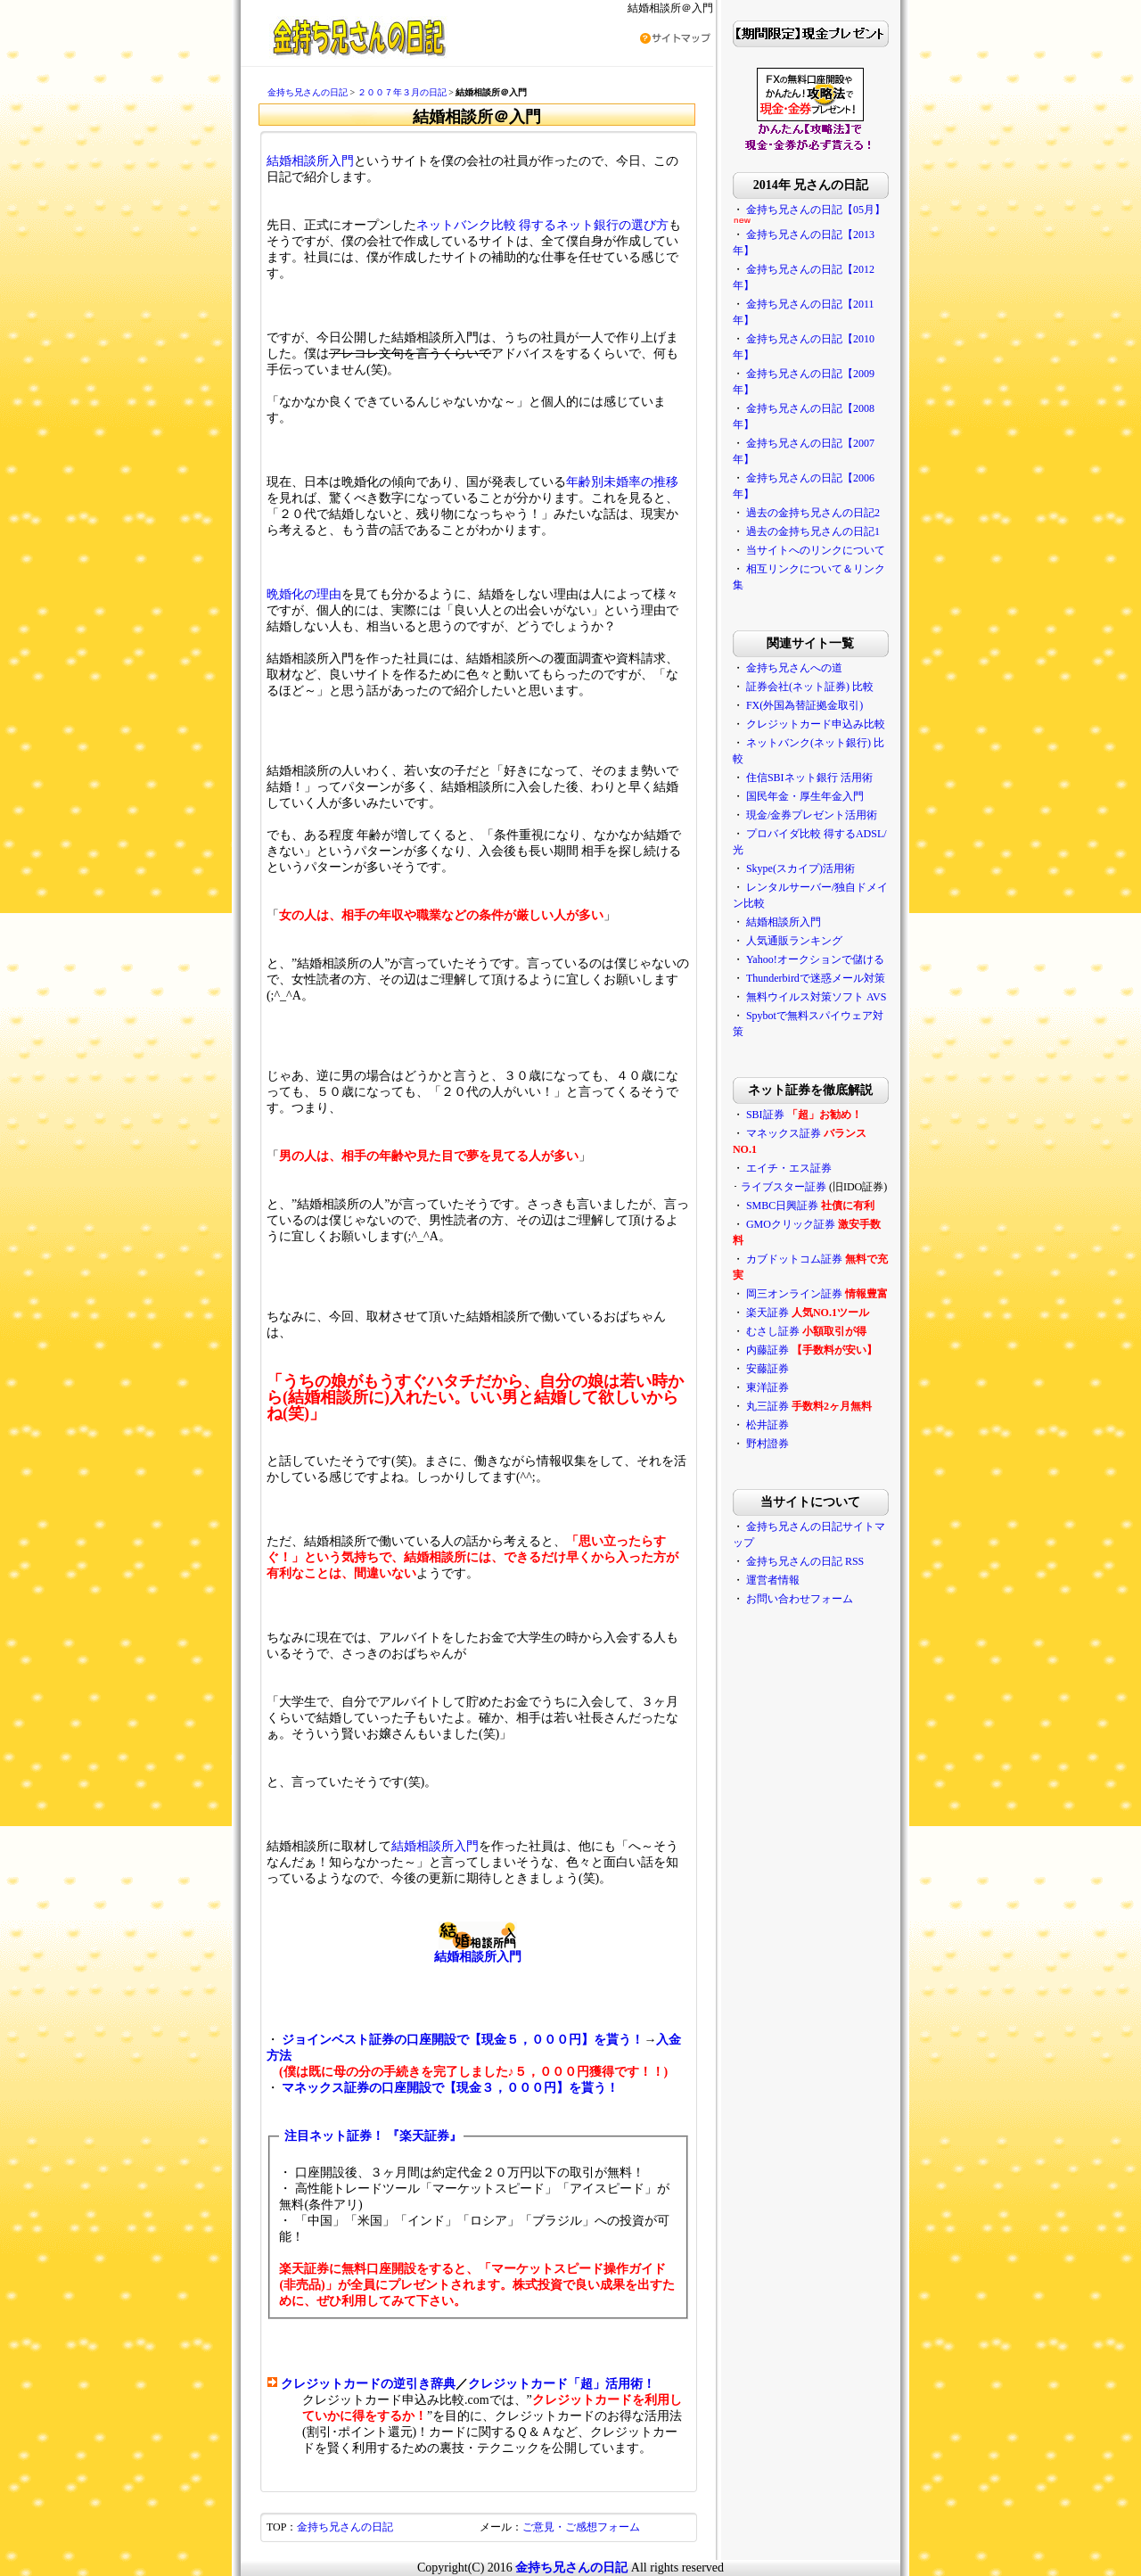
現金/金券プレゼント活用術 (811, 815)
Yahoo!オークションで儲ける (815, 959)
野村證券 (767, 1443)
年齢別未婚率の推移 (622, 482)
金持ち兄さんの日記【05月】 (815, 209)
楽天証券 (767, 1312)
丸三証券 (767, 1406)
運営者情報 (773, 1580)
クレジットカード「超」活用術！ (561, 2384)
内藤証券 (767, 1350)
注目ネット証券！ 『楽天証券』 (373, 2136)
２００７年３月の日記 (402, 92)
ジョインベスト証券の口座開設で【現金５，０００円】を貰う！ (463, 2039)
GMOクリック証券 (790, 1224)
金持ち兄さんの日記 (307, 92)
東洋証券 (767, 1387)
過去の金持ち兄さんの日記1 (813, 531)
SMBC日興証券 (782, 1205)
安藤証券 (767, 1368)
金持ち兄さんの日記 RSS (805, 1561)
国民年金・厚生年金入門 (805, 796)
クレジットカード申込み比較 (815, 724)
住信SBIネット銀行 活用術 (809, 777)
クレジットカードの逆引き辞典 (368, 2384)
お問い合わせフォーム (799, 1599)
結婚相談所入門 (310, 161)
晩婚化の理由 (304, 594)
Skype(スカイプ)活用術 (800, 868)
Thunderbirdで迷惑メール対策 (815, 978)
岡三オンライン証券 (794, 1294)
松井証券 (767, 1425)
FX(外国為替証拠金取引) (804, 705)
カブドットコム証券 (794, 1259)
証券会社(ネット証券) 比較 (810, 686)
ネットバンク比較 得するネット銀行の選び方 (542, 225)
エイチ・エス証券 (789, 1168)
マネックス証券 (783, 1133)
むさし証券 (773, 1331)
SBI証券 (765, 1114)
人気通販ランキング (794, 940)
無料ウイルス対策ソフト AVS (816, 997)
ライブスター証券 (783, 1187)
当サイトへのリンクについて (815, 550)
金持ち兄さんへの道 (794, 668)
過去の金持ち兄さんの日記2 (813, 512)
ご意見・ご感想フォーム (581, 2527)
